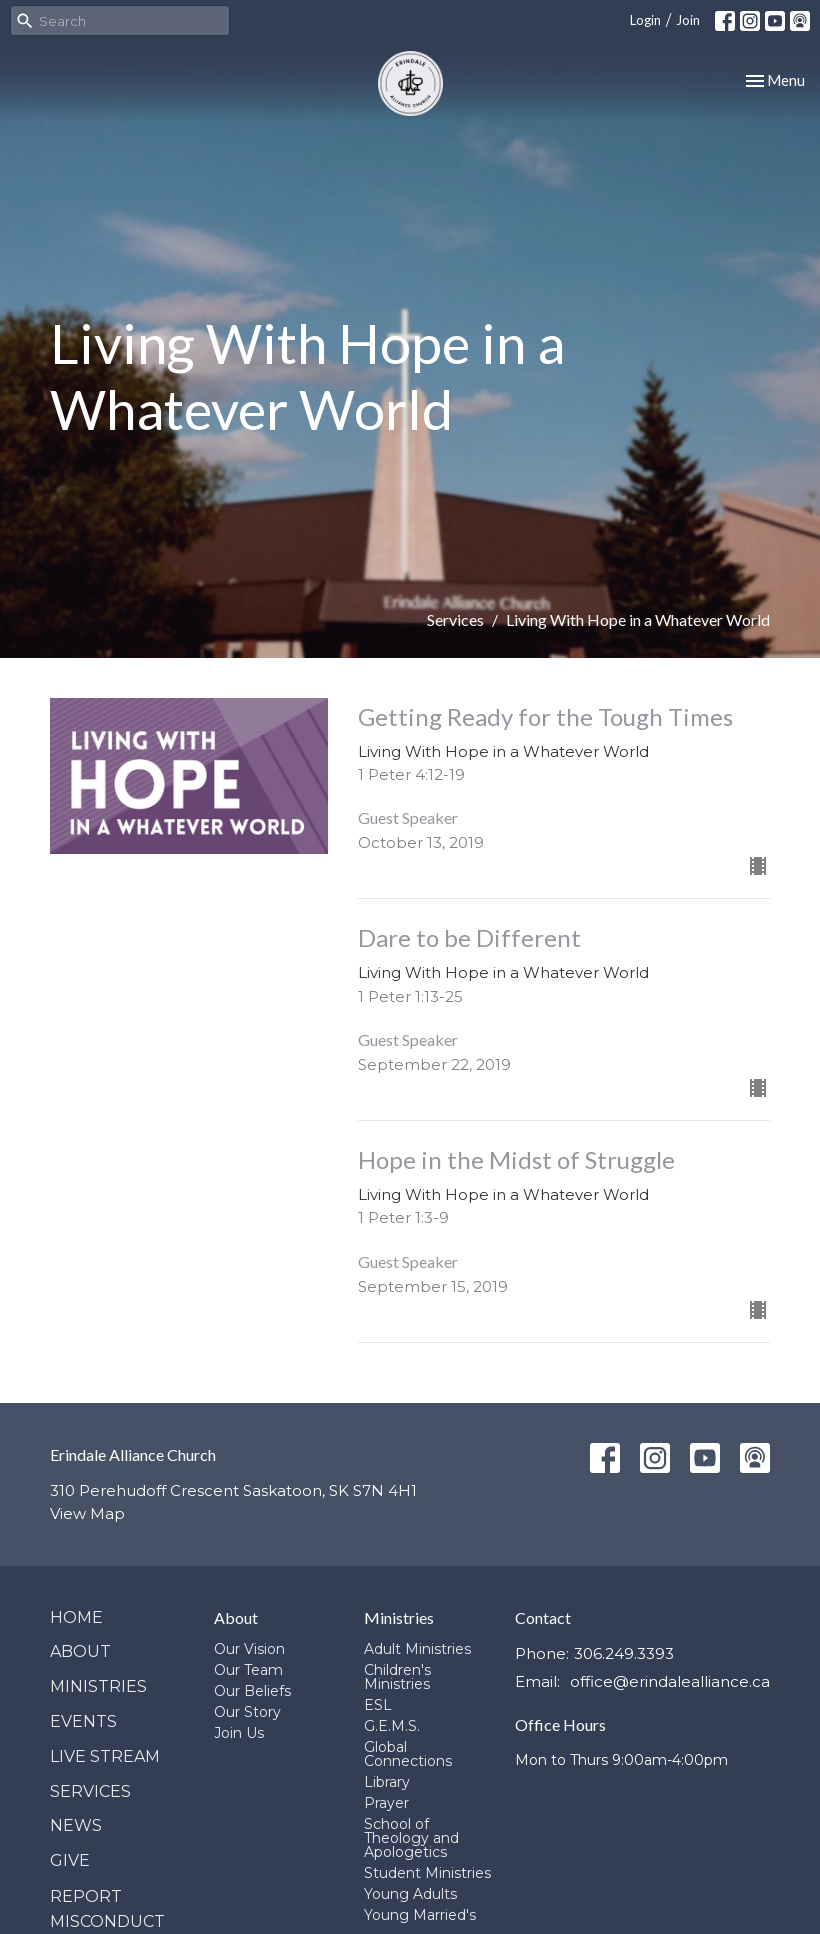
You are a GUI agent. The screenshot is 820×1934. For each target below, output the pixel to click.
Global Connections (408, 1754)
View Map (87, 1513)
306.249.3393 (624, 1653)
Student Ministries (427, 1873)
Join (688, 20)
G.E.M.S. (392, 1726)
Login (645, 20)
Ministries (98, 1686)
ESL (378, 1705)
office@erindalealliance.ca (670, 1681)
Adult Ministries (417, 1649)
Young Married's (420, 1915)
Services (455, 619)
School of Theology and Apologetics (411, 1838)
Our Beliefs (252, 1691)
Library (387, 1782)
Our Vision (249, 1649)
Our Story (247, 1712)
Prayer (386, 1803)
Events (83, 1721)
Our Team (248, 1670)
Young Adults (410, 1894)
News (76, 1825)
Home (76, 1617)
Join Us (239, 1733)
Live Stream (105, 1756)
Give (70, 1860)
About (80, 1651)
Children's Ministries (397, 1677)
